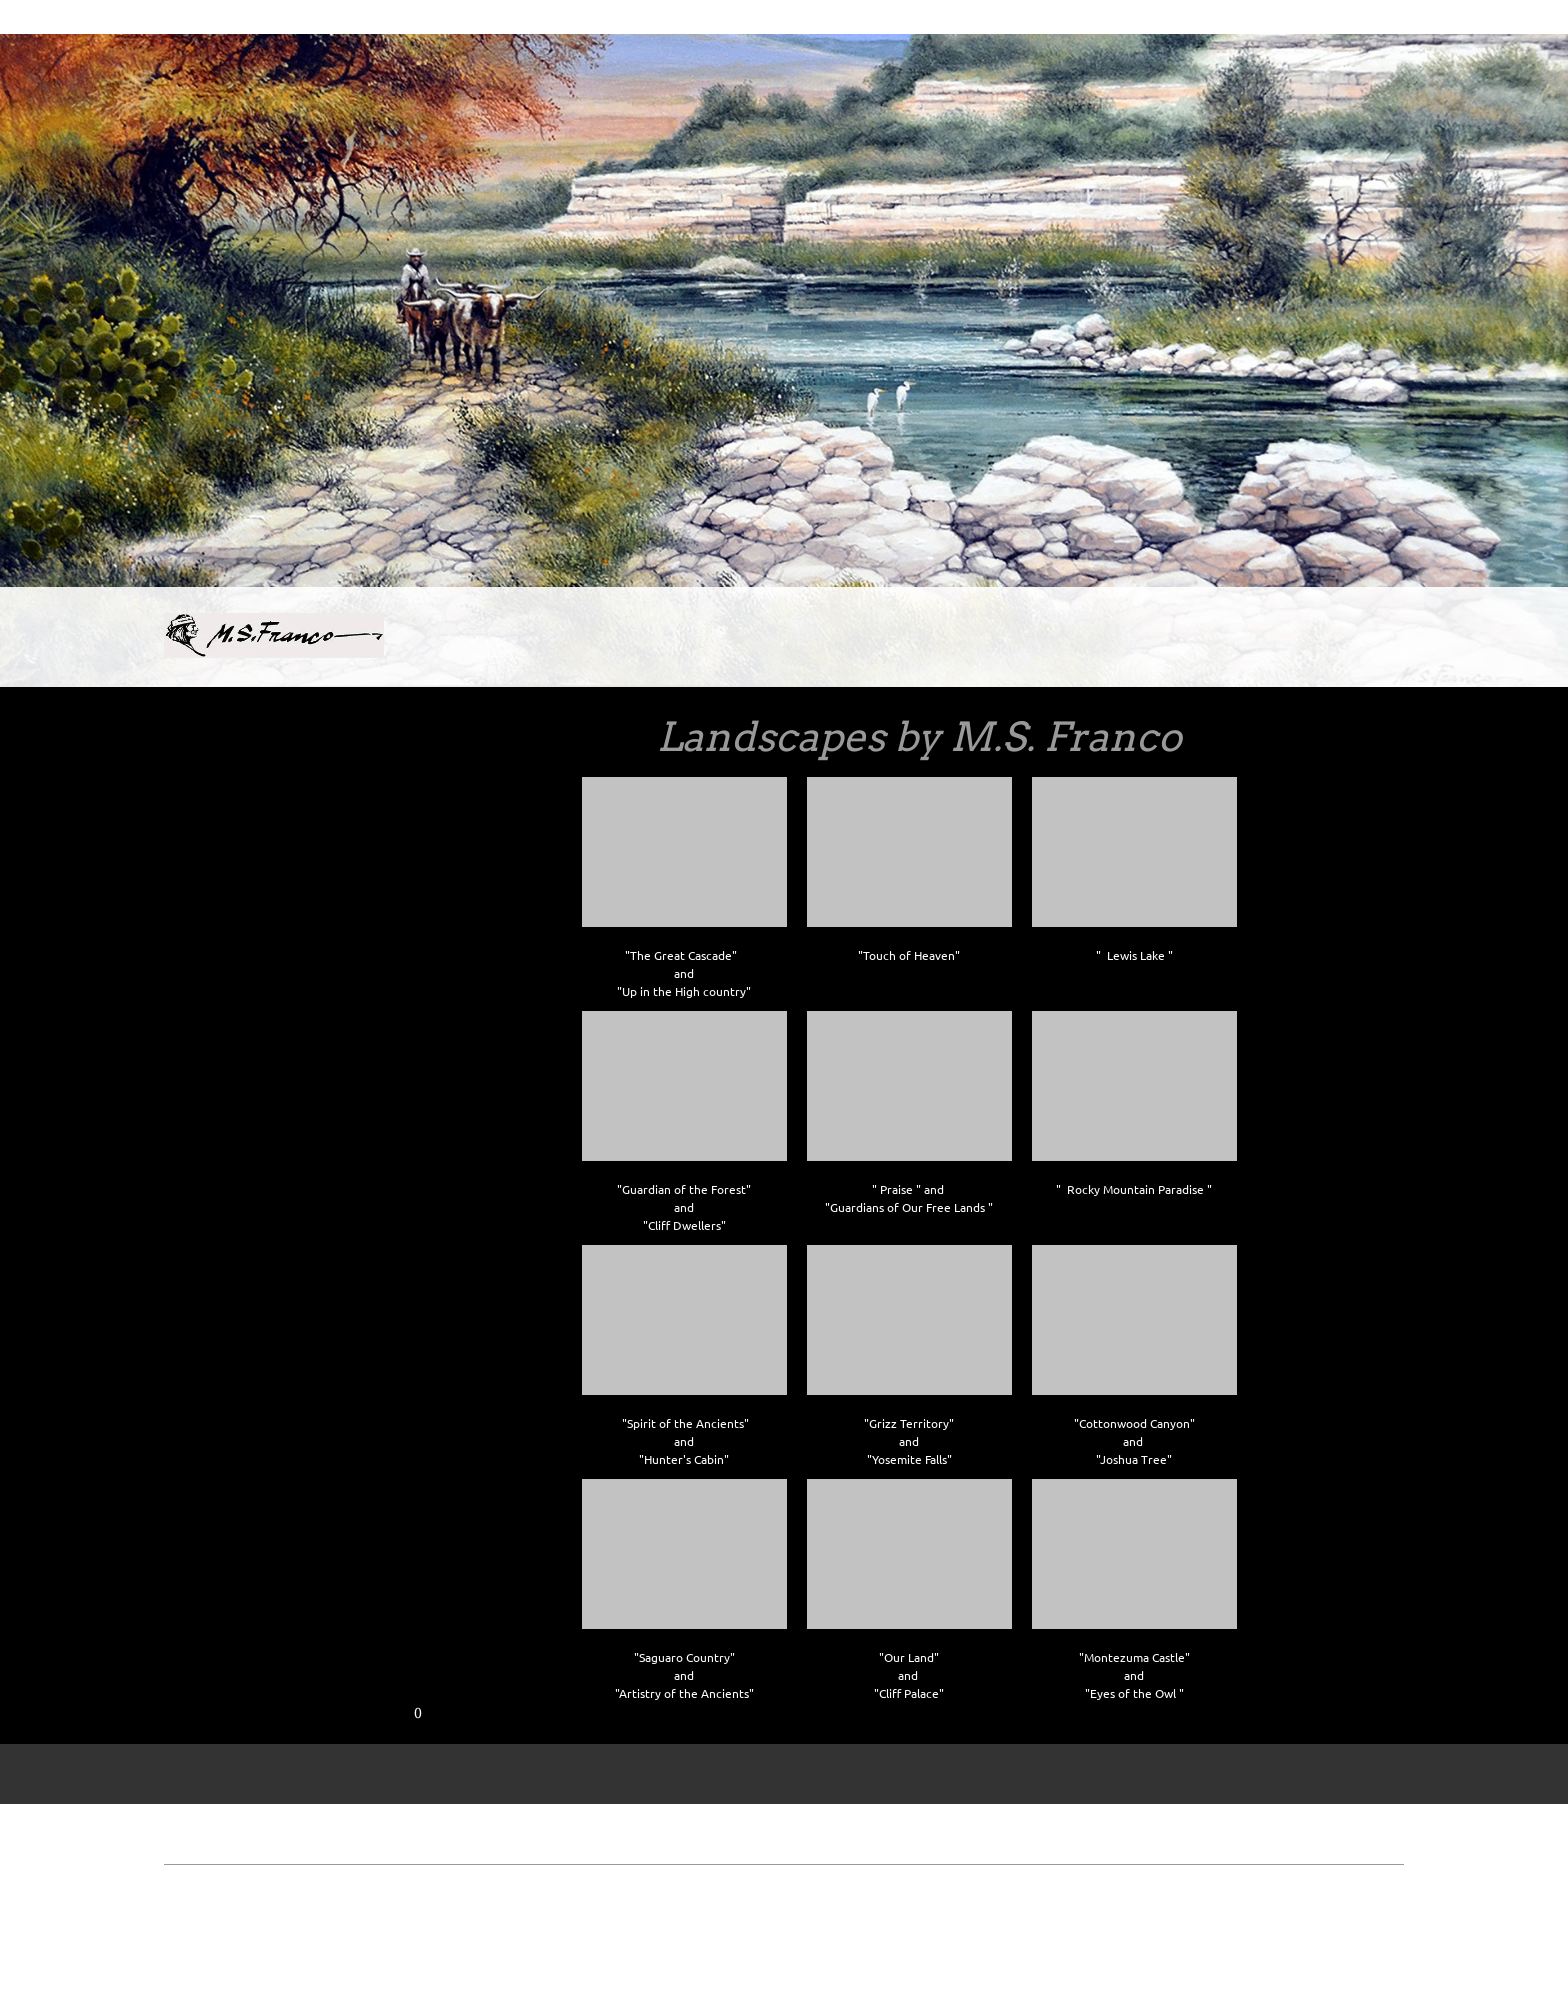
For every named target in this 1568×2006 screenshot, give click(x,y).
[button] (684, 884)
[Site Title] (274, 637)
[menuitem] (619, 641)
